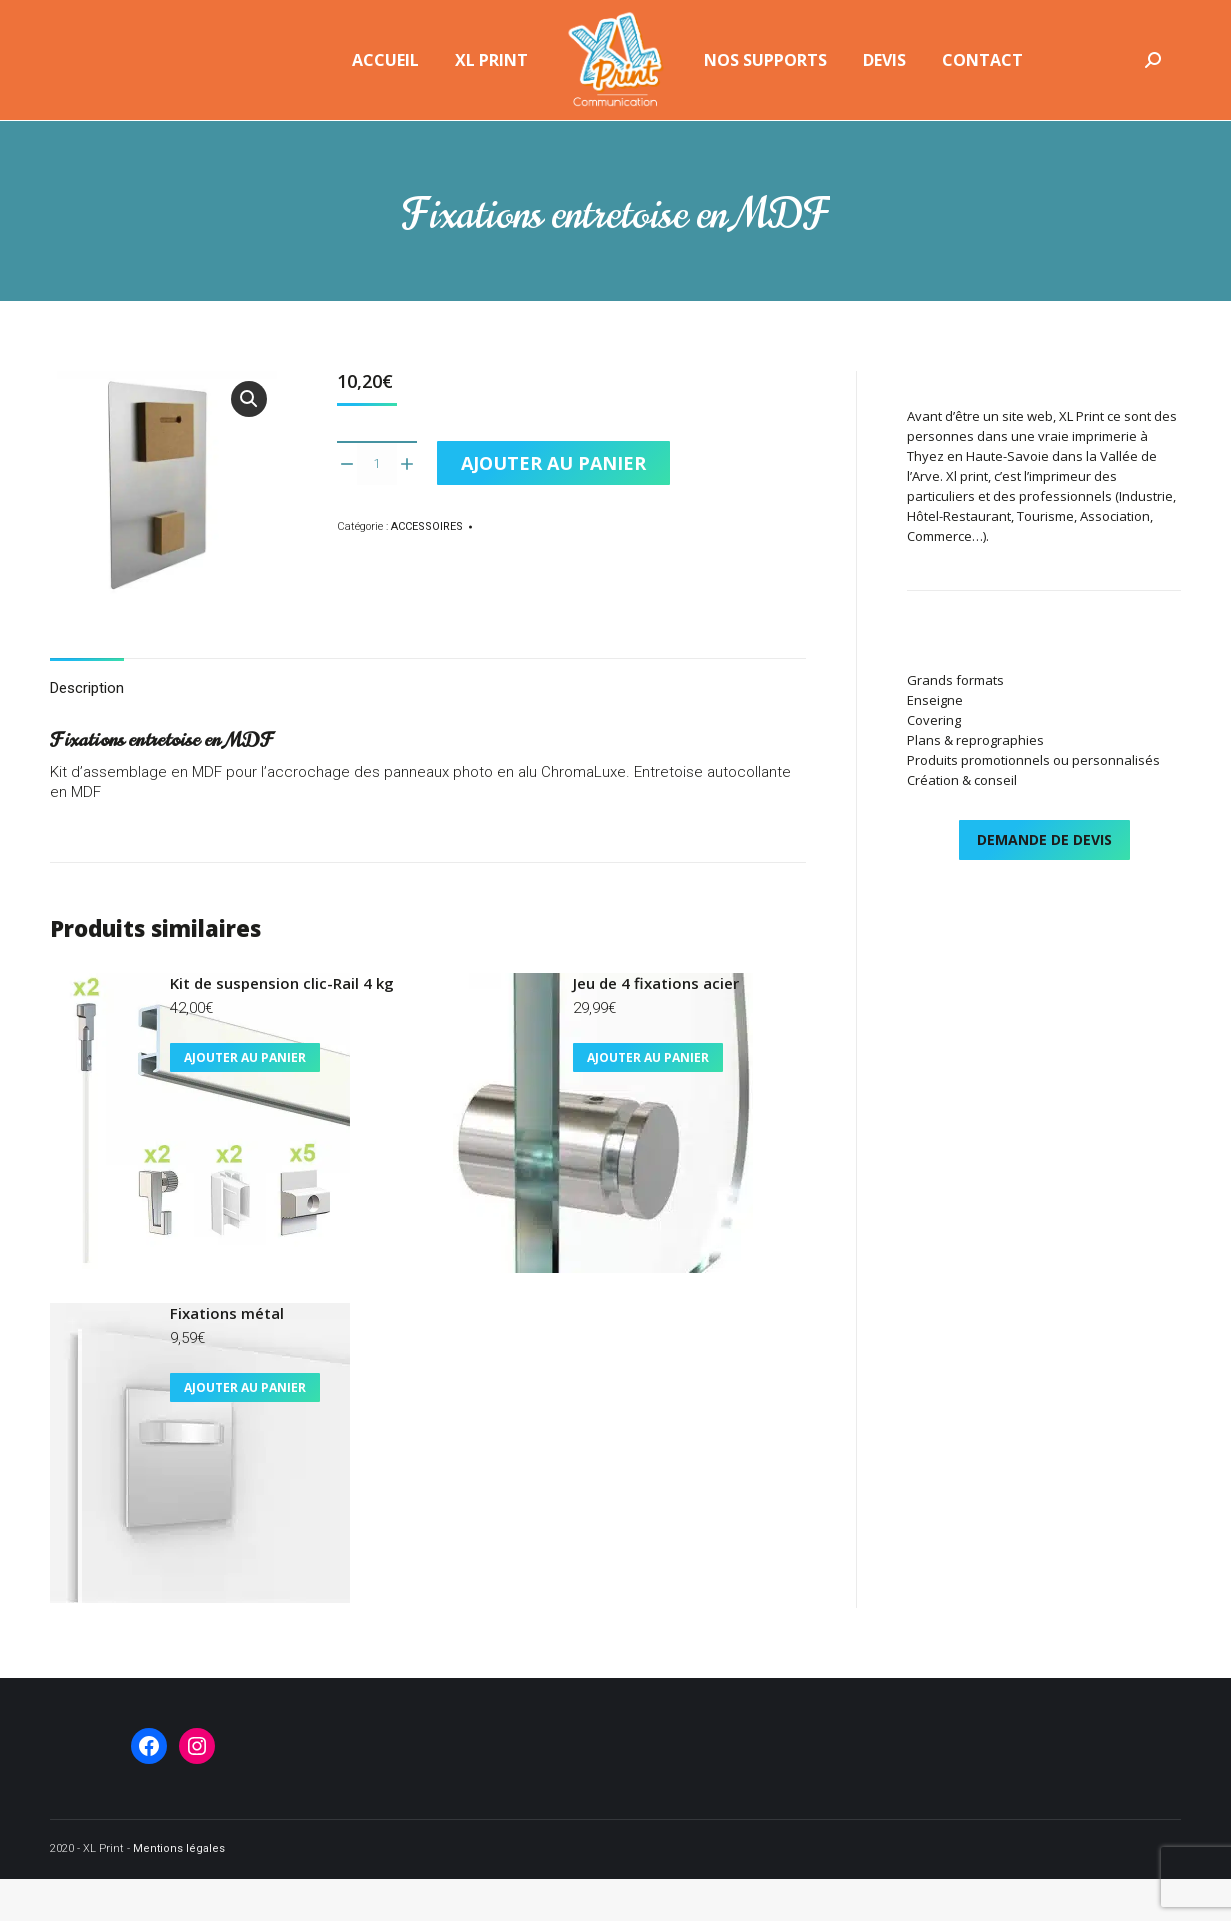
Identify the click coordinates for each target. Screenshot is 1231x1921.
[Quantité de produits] (377, 505)
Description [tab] (87, 730)
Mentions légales (179, 1890)
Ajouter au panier (553, 505)
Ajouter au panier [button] (245, 1099)
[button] (249, 441)
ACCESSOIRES (427, 568)
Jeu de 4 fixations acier (656, 1025)
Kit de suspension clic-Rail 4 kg (282, 1025)
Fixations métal (227, 1355)
